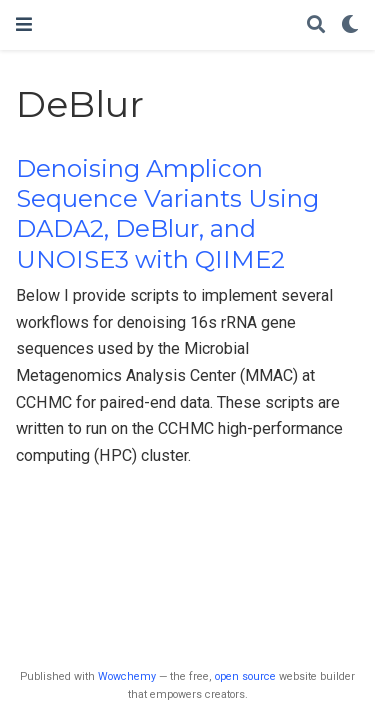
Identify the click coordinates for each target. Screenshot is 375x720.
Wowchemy (127, 676)
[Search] (316, 25)
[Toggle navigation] (24, 24)
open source (245, 676)
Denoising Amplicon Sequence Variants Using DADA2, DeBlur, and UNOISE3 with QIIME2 (167, 214)
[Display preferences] (350, 25)
